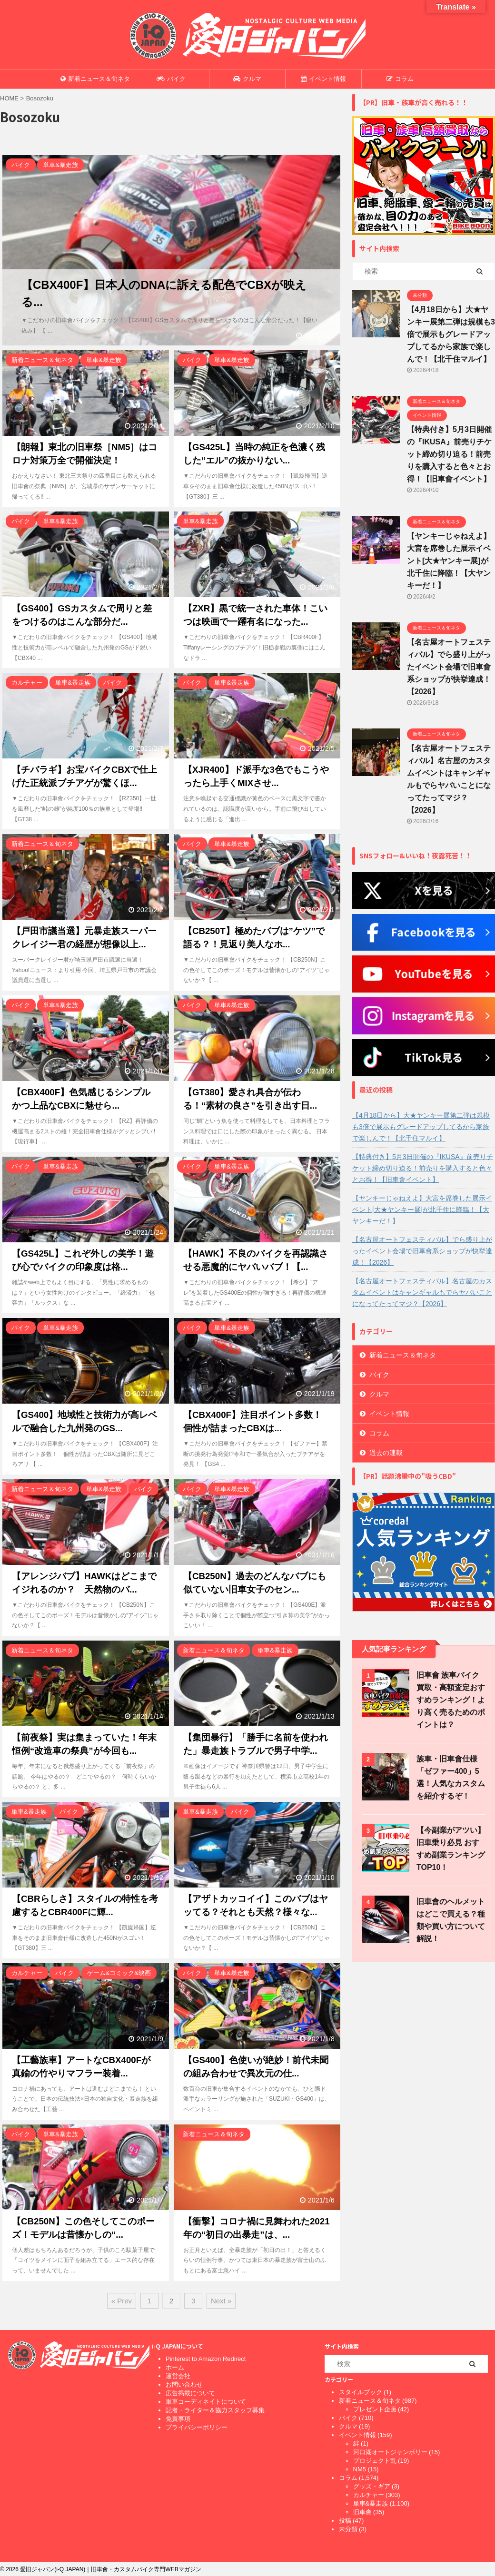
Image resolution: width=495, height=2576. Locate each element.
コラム (400, 78)
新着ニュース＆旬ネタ (95, 78)
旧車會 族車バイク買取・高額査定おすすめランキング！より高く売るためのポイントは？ (450, 1700)
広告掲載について (190, 2393)
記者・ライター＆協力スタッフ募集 (215, 2410)
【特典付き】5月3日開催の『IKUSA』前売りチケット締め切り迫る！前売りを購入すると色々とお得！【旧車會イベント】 (449, 454)
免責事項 (178, 2418)
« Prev (121, 2301)
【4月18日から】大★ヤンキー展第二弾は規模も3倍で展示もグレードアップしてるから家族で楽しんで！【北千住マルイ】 (451, 334)
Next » (221, 2301)
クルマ (247, 78)
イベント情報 (323, 78)
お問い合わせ (184, 2384)
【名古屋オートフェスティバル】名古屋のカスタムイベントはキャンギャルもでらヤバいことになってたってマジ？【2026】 (422, 1292)
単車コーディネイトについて (206, 2401)
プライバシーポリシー (197, 2427)
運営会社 (178, 2375)
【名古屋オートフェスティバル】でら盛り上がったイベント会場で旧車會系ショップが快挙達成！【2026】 (449, 667)
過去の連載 (386, 1452)
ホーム (175, 2367)
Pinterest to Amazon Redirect (206, 2358)
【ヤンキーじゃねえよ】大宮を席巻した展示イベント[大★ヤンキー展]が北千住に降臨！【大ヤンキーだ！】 (449, 561)
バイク (171, 78)
